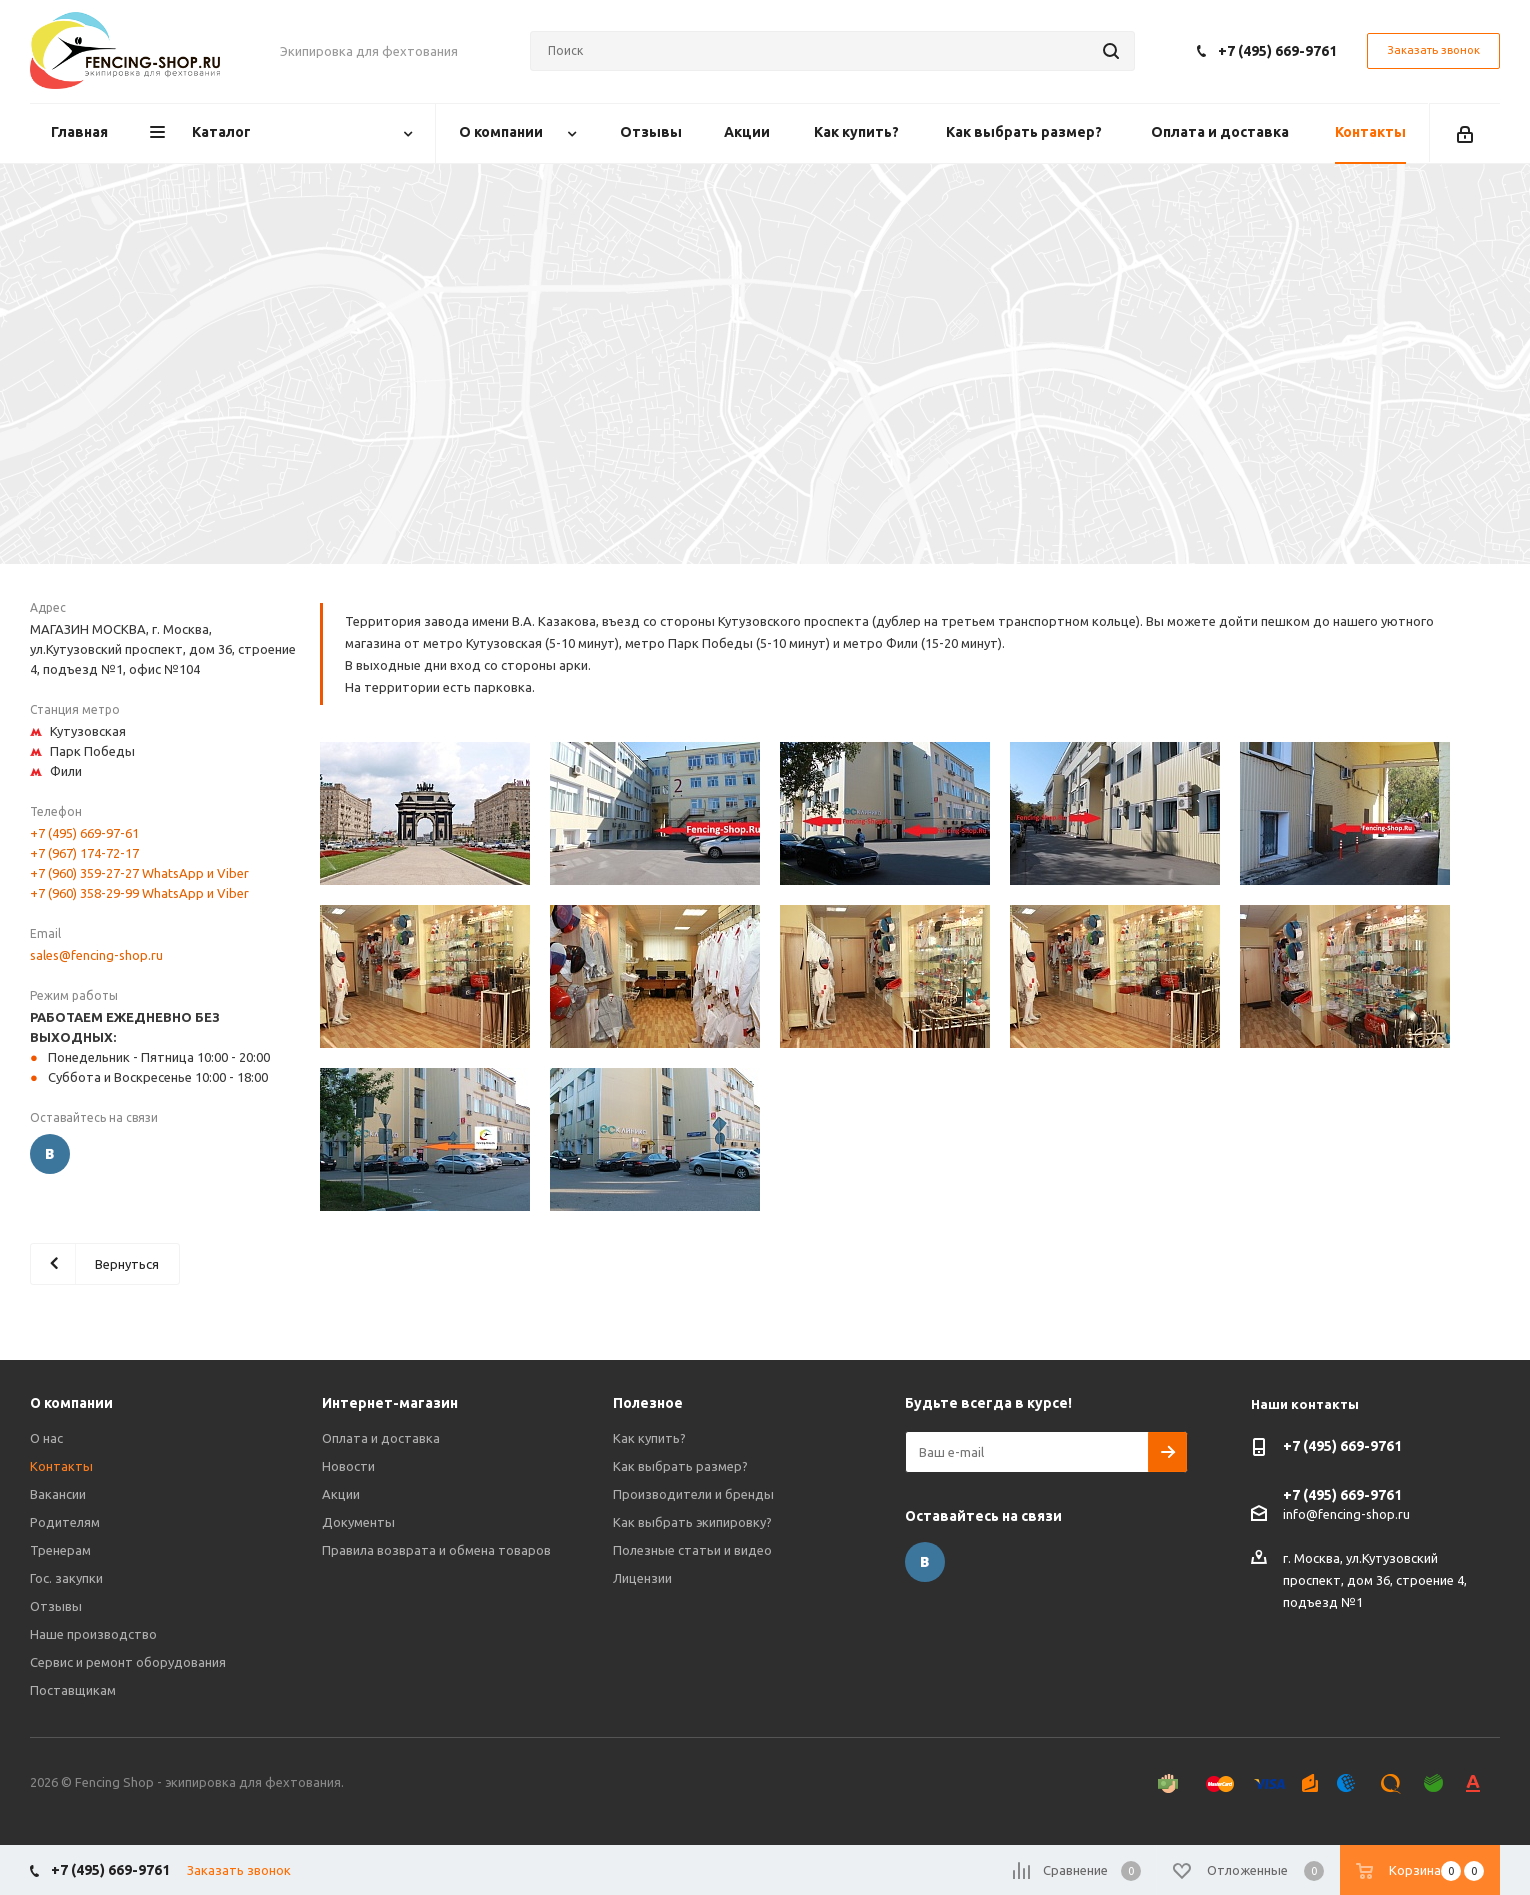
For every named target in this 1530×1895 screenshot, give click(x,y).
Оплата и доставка (381, 1438)
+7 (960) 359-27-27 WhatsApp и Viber (139, 873)
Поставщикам (73, 1690)
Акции (341, 1494)
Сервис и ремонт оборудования (128, 1662)
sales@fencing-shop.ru (96, 955)
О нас (46, 1438)
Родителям (65, 1522)
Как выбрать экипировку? (692, 1522)
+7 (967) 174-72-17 (84, 853)
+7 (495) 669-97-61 (84, 833)
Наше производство (93, 1634)
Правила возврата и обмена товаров (436, 1550)
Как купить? (649, 1438)
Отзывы (56, 1606)
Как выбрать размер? (680, 1466)
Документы (358, 1522)
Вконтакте (50, 1154)
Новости (348, 1466)
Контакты (61, 1466)
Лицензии (642, 1578)
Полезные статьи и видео (692, 1550)
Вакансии (58, 1494)
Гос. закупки (66, 1578)
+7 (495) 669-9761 (1277, 51)
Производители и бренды (693, 1494)
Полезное (648, 1403)
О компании (71, 1403)
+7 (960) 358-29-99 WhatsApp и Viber (139, 893)
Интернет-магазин (390, 1403)
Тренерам (60, 1550)
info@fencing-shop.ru (1346, 1514)
